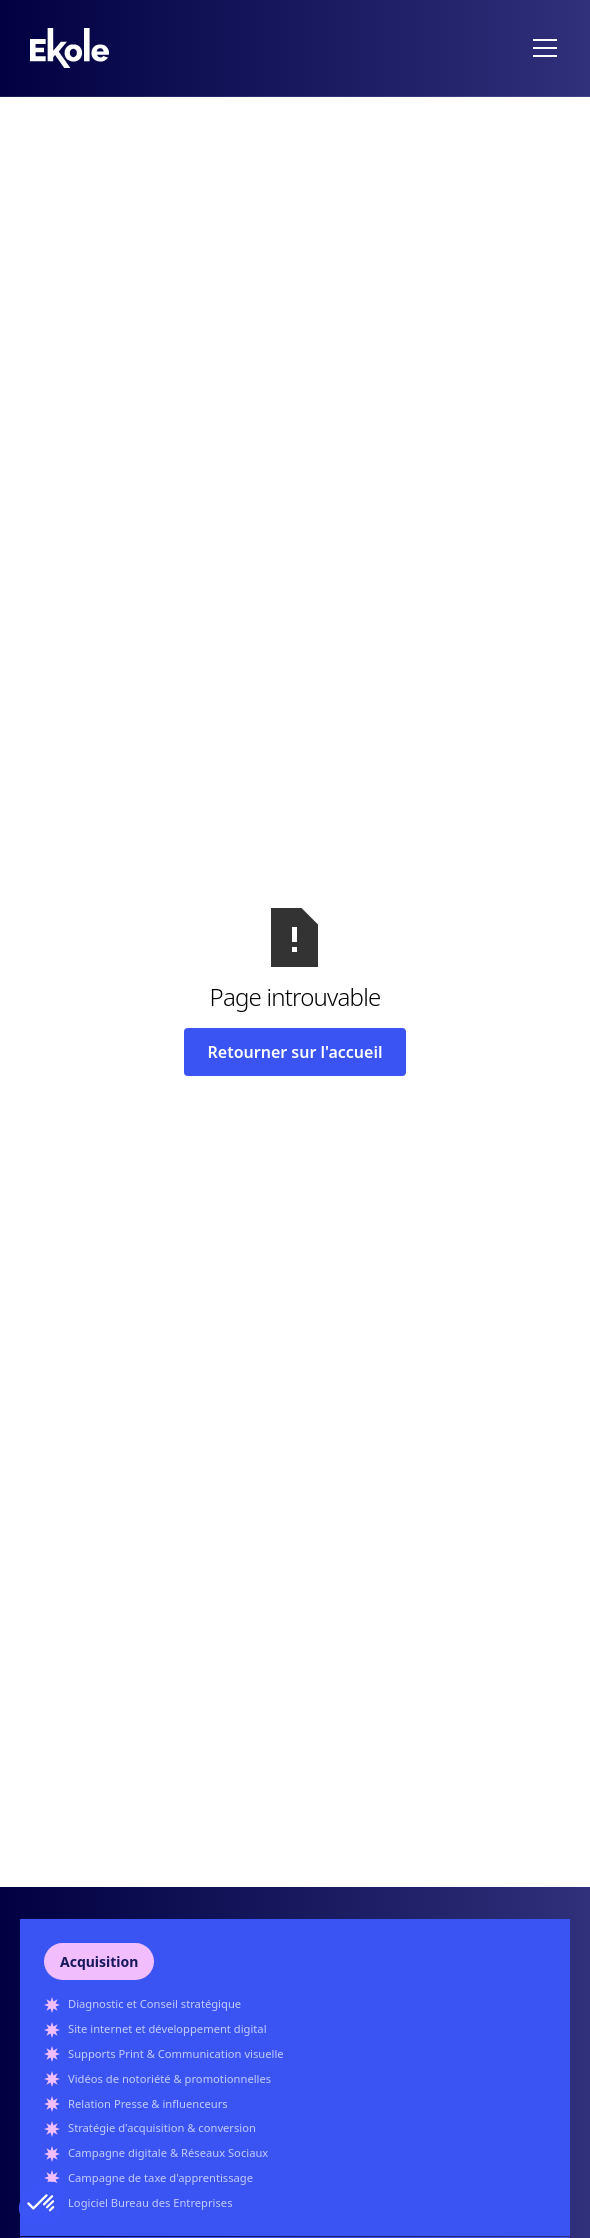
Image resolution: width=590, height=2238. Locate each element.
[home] (69, 48)
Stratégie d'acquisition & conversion (162, 2127)
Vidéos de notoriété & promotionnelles (169, 2078)
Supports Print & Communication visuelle (176, 2053)
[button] (541, 48)
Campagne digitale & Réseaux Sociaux (168, 2152)
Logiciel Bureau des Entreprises (150, 2202)
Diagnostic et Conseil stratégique (154, 2003)
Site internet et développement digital (167, 2028)
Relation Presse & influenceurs (148, 2103)
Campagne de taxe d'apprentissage (160, 2177)
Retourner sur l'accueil (295, 1052)
